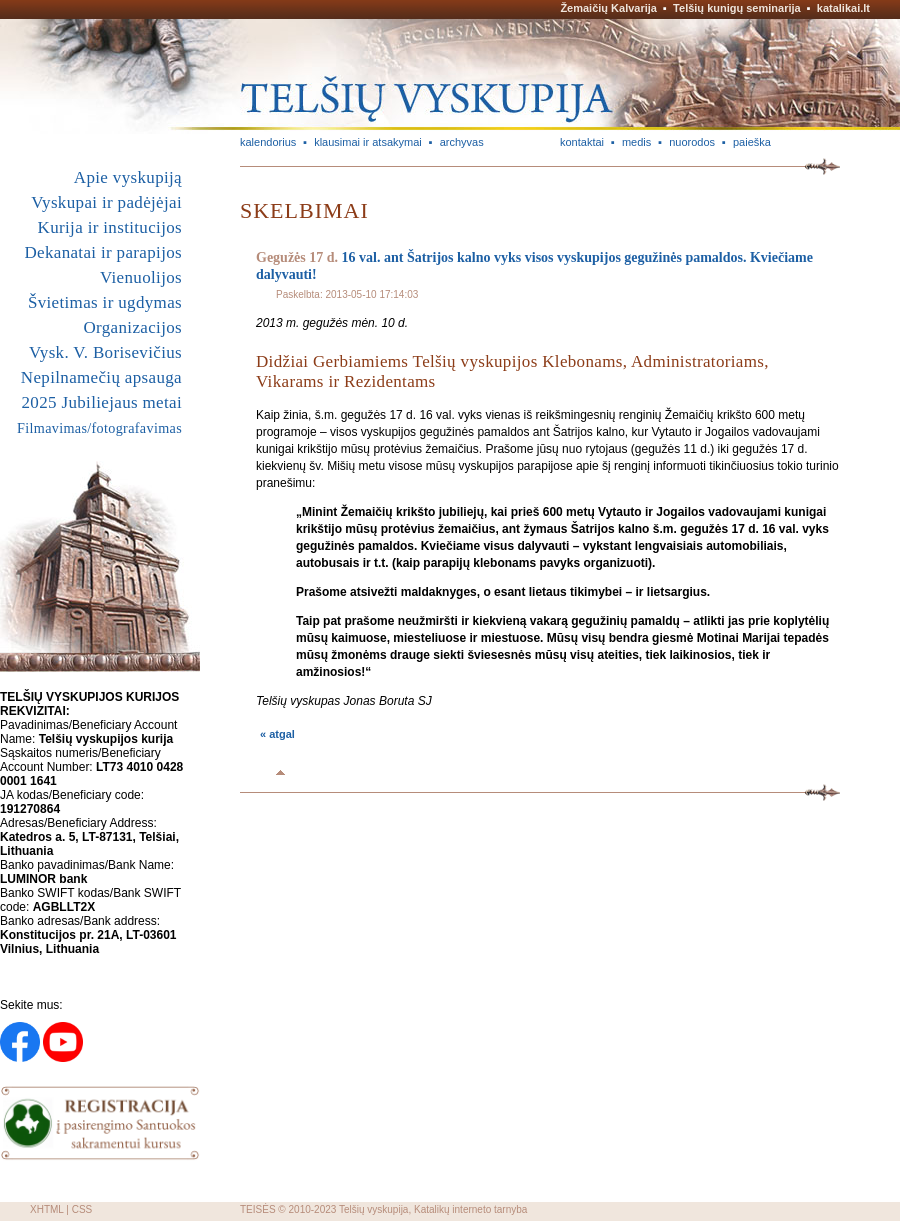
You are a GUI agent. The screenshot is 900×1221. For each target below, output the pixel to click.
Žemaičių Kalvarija (608, 8)
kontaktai (582, 142)
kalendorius (268, 142)
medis (636, 142)
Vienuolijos (141, 277)
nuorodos (692, 142)
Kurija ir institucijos (110, 227)
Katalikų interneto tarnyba (470, 1209)
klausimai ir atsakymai (368, 142)
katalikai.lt (843, 8)
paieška (752, 142)
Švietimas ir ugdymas (105, 302)
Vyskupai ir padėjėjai (106, 202)
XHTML (47, 1209)
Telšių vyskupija (373, 1209)
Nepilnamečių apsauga (101, 377)
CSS (82, 1209)
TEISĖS (258, 1209)
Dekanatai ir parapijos (103, 252)
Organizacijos (132, 327)
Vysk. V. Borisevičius (105, 352)
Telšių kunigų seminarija (737, 8)
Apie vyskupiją (128, 177)
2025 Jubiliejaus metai (102, 402)
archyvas (462, 142)
